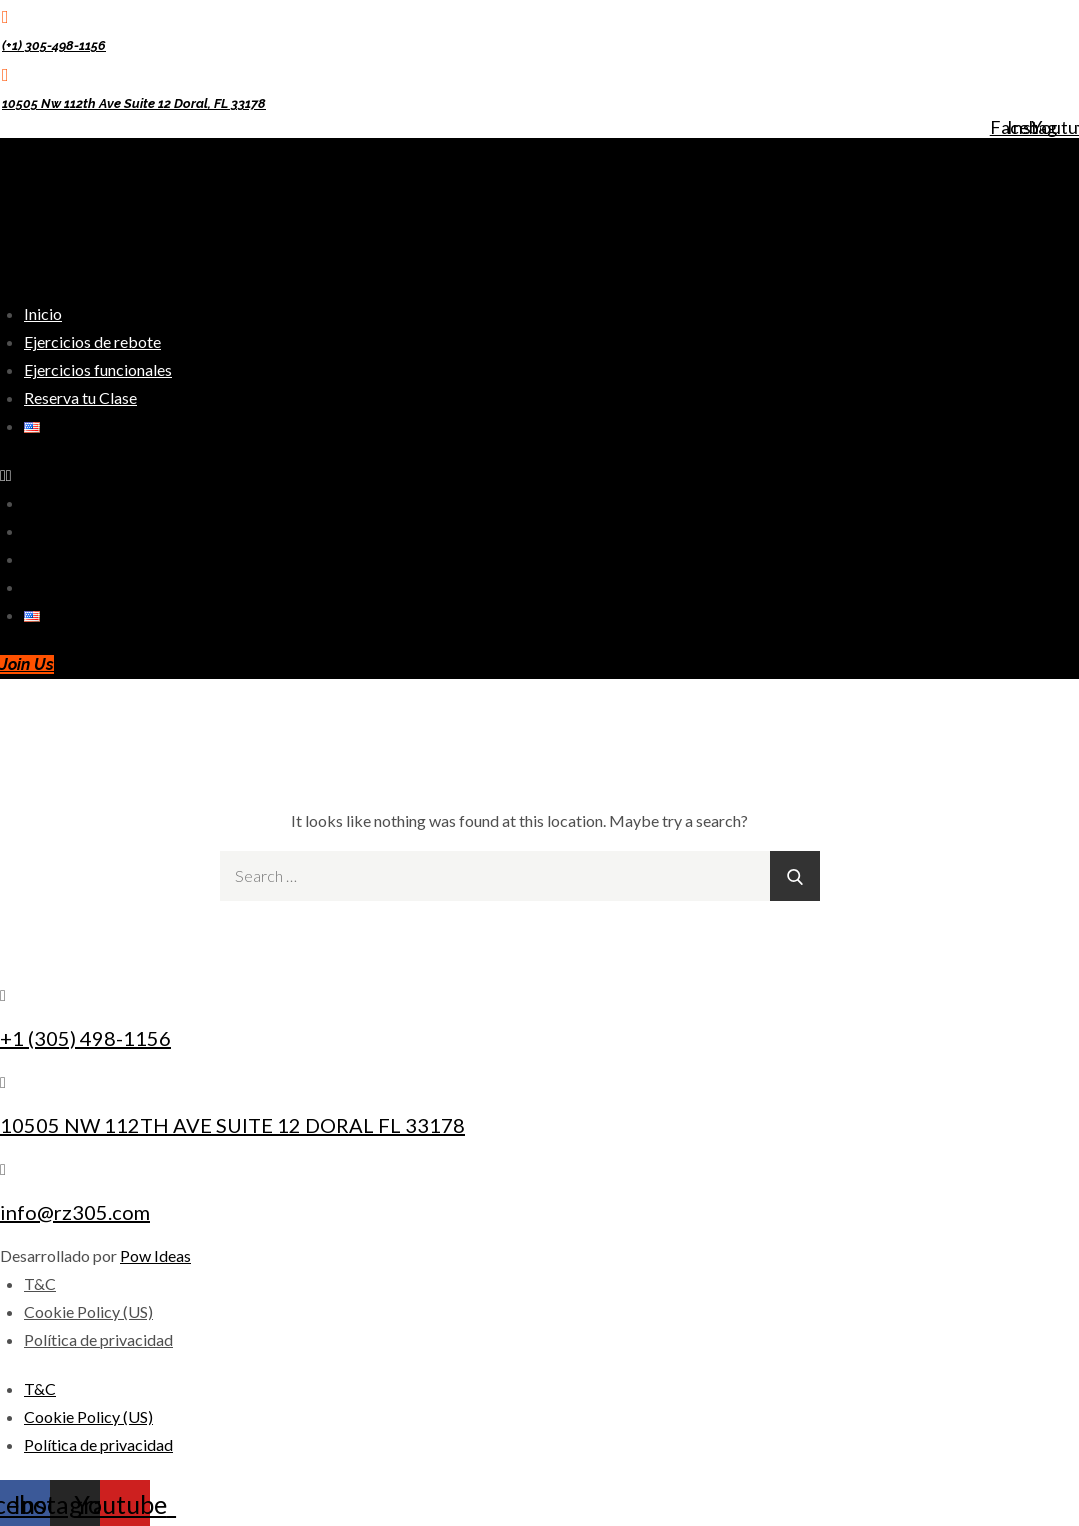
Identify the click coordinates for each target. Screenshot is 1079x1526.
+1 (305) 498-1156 (85, 1038)
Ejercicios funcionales (98, 369)
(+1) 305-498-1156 (54, 45)
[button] (390, 475)
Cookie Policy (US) (88, 1311)
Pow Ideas (155, 1255)
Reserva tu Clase (80, 397)
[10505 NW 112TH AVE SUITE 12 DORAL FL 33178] (3, 1081)
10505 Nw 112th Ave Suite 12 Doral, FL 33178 (134, 103)
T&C (40, 1283)
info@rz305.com (75, 1212)
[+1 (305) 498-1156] (3, 994)
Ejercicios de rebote (92, 341)
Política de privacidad (98, 1339)
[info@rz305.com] (3, 1168)
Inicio (43, 313)
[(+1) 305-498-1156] (5, 16)
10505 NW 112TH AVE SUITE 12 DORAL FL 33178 (232, 1125)
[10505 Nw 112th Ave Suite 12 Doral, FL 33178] (5, 74)
